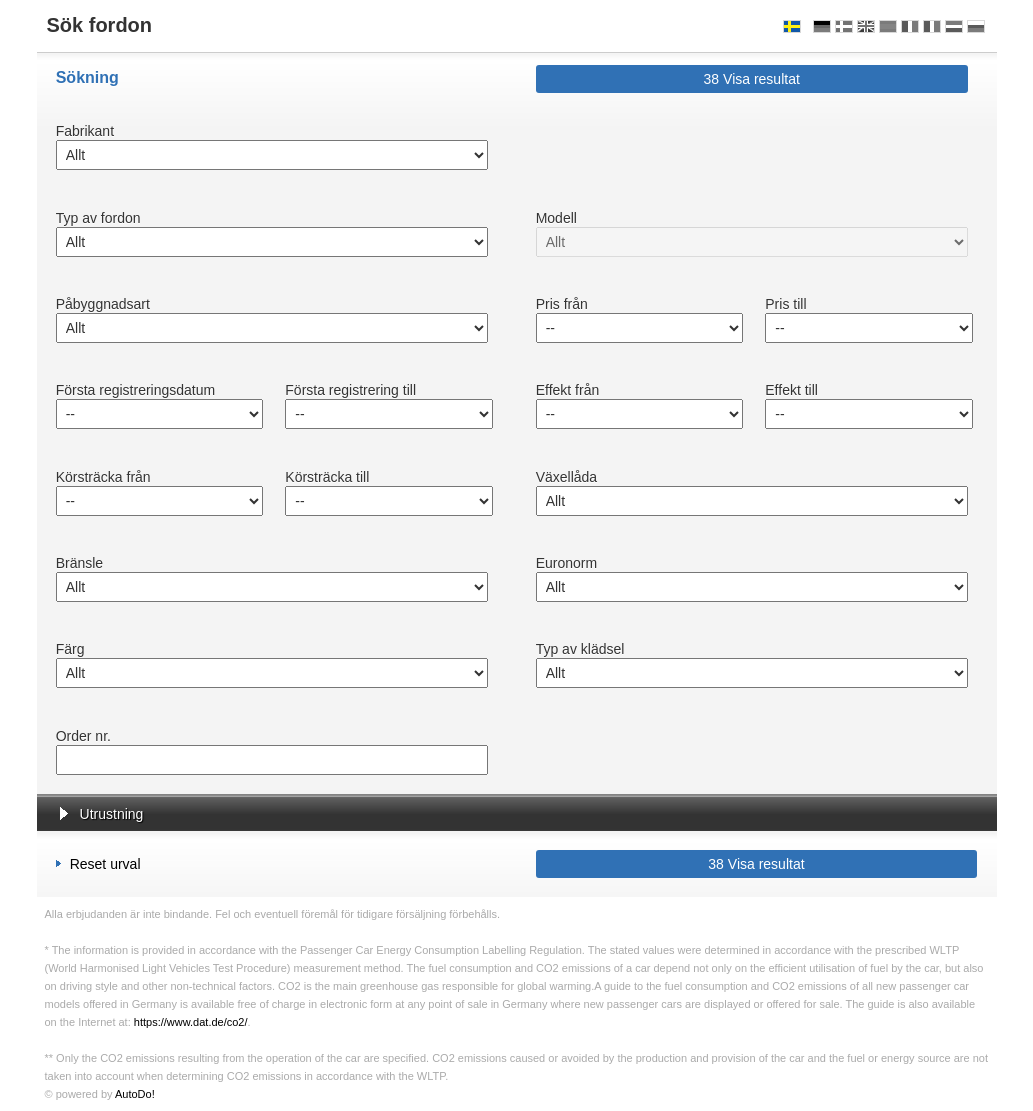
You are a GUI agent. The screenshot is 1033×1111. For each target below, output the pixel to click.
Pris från (562, 304)
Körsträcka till (327, 477)
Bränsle (79, 563)
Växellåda (567, 477)
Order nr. (83, 736)
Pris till (785, 304)
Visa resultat (752, 79)
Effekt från (568, 390)
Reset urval (98, 863)
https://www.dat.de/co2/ (191, 1022)
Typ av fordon (98, 218)
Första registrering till (350, 390)
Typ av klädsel (580, 649)
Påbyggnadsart (103, 304)
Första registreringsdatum (136, 390)
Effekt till (791, 390)
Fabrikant (85, 131)
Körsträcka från (103, 477)
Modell (556, 218)
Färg (70, 649)
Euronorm (566, 563)
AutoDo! (135, 1094)
